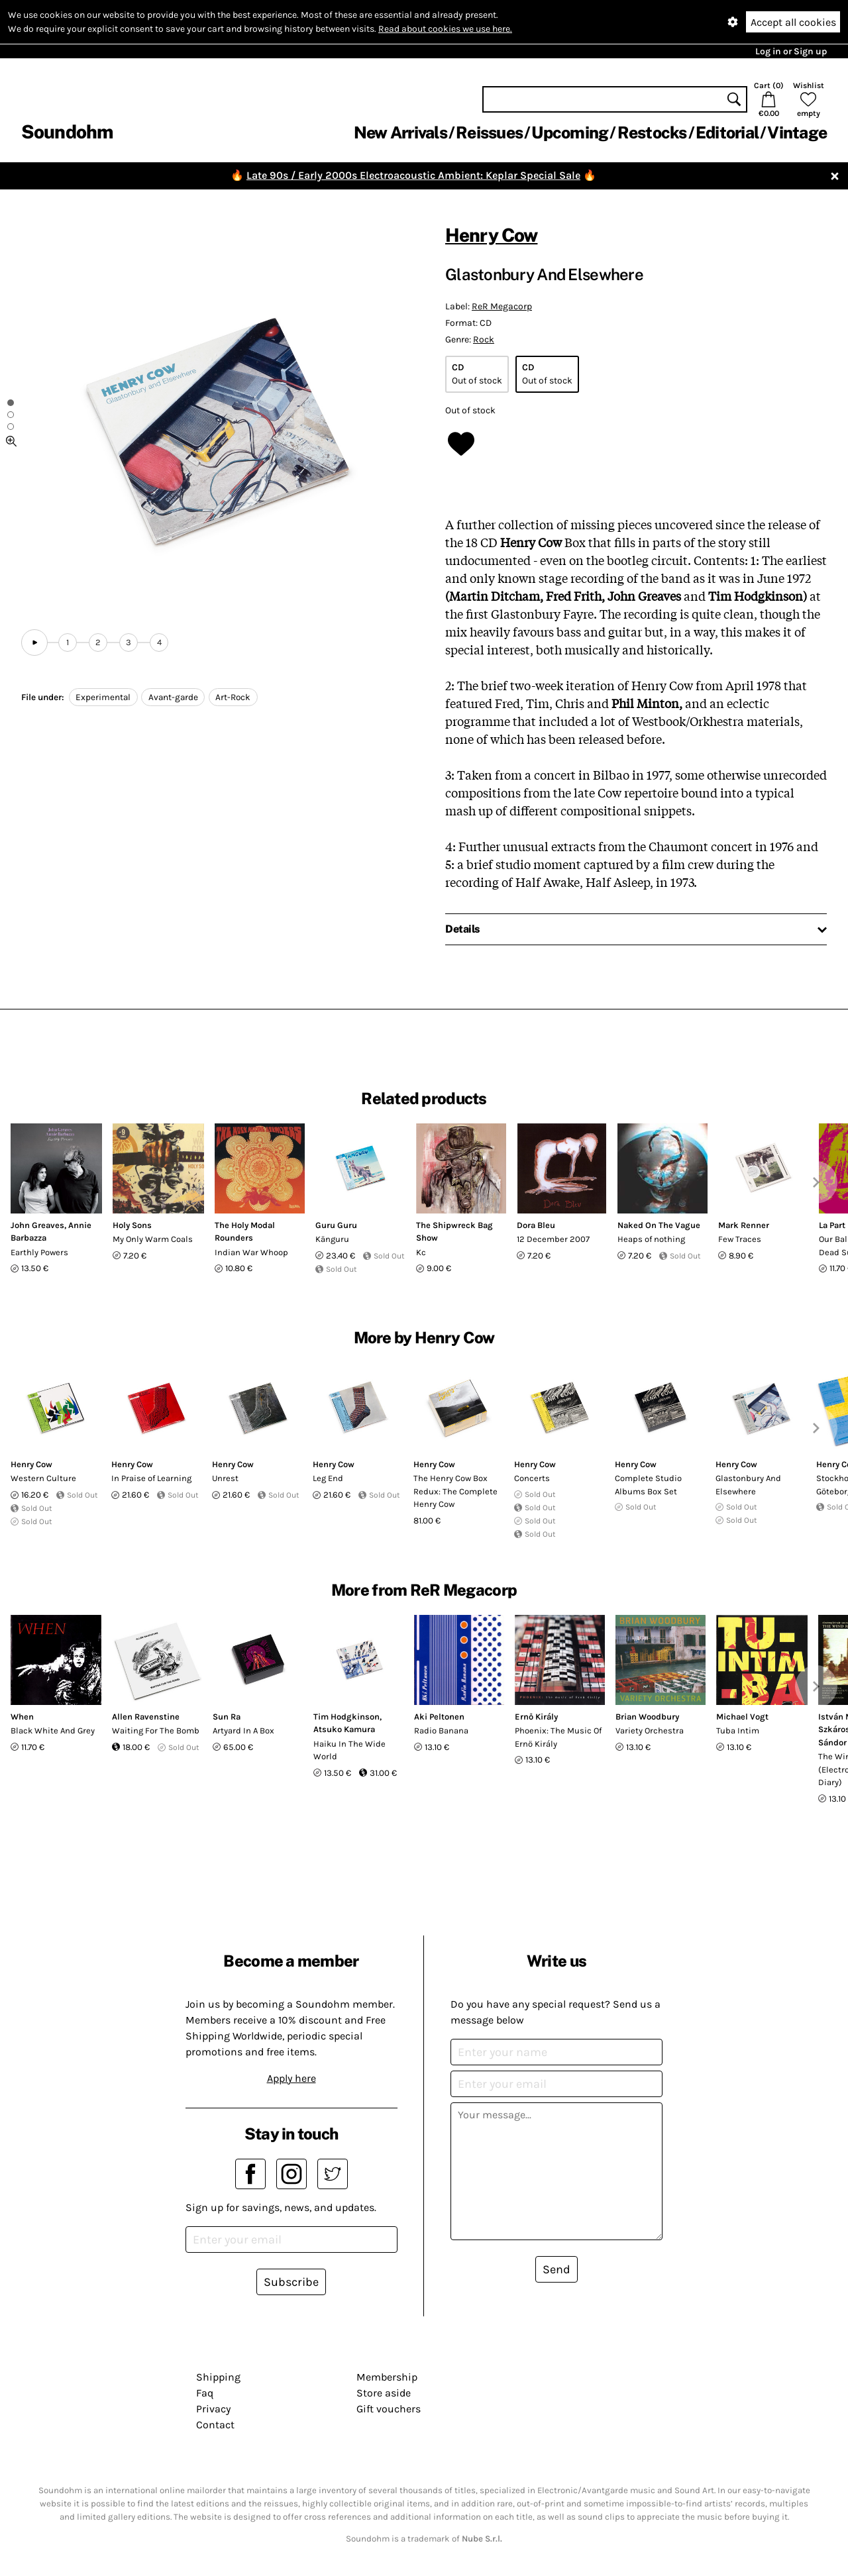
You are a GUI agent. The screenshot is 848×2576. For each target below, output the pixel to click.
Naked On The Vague (658, 1225)
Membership (386, 2377)
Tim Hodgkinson (346, 1717)
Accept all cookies (793, 22)
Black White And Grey (53, 1730)
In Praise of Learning (151, 1478)
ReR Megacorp (502, 306)
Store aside (383, 2393)
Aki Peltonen (439, 1717)
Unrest (225, 1478)
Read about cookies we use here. (445, 28)
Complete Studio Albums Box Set (648, 1484)
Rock (483, 339)
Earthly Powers (39, 1252)
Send (556, 2269)
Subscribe (291, 2282)
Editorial (727, 132)
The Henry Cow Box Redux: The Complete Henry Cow (455, 1491)
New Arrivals (400, 132)
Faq (204, 2393)
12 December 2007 (553, 1239)
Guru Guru (336, 1225)
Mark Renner (743, 1225)
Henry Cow (491, 235)
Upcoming (569, 132)
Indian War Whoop (251, 1252)
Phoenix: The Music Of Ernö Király (558, 1737)
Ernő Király (536, 1717)
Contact (215, 2424)
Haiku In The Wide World (349, 1750)
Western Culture (43, 1478)
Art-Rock (232, 697)
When (22, 1717)
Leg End (328, 1478)
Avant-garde (173, 697)
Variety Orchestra (649, 1730)
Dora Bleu (536, 1225)
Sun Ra (226, 1717)
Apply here (291, 2078)
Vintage (797, 132)
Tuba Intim (737, 1730)
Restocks (652, 132)
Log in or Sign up (791, 51)
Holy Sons (132, 1225)
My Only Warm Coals (153, 1239)
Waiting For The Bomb (155, 1730)
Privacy (213, 2408)
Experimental (103, 697)
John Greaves (37, 1225)
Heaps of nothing (651, 1239)
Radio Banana (441, 1730)
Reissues (489, 132)
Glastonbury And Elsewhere (748, 1484)
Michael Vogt (742, 1717)
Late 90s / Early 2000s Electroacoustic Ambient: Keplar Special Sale (413, 175)
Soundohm (67, 131)
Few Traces (739, 1239)
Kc (421, 1252)
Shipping (218, 2377)
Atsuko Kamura (344, 1729)
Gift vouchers (388, 2408)
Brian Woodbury (647, 1717)
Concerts (532, 1478)
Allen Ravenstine (146, 1717)
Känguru (332, 1239)
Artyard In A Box (243, 1730)
